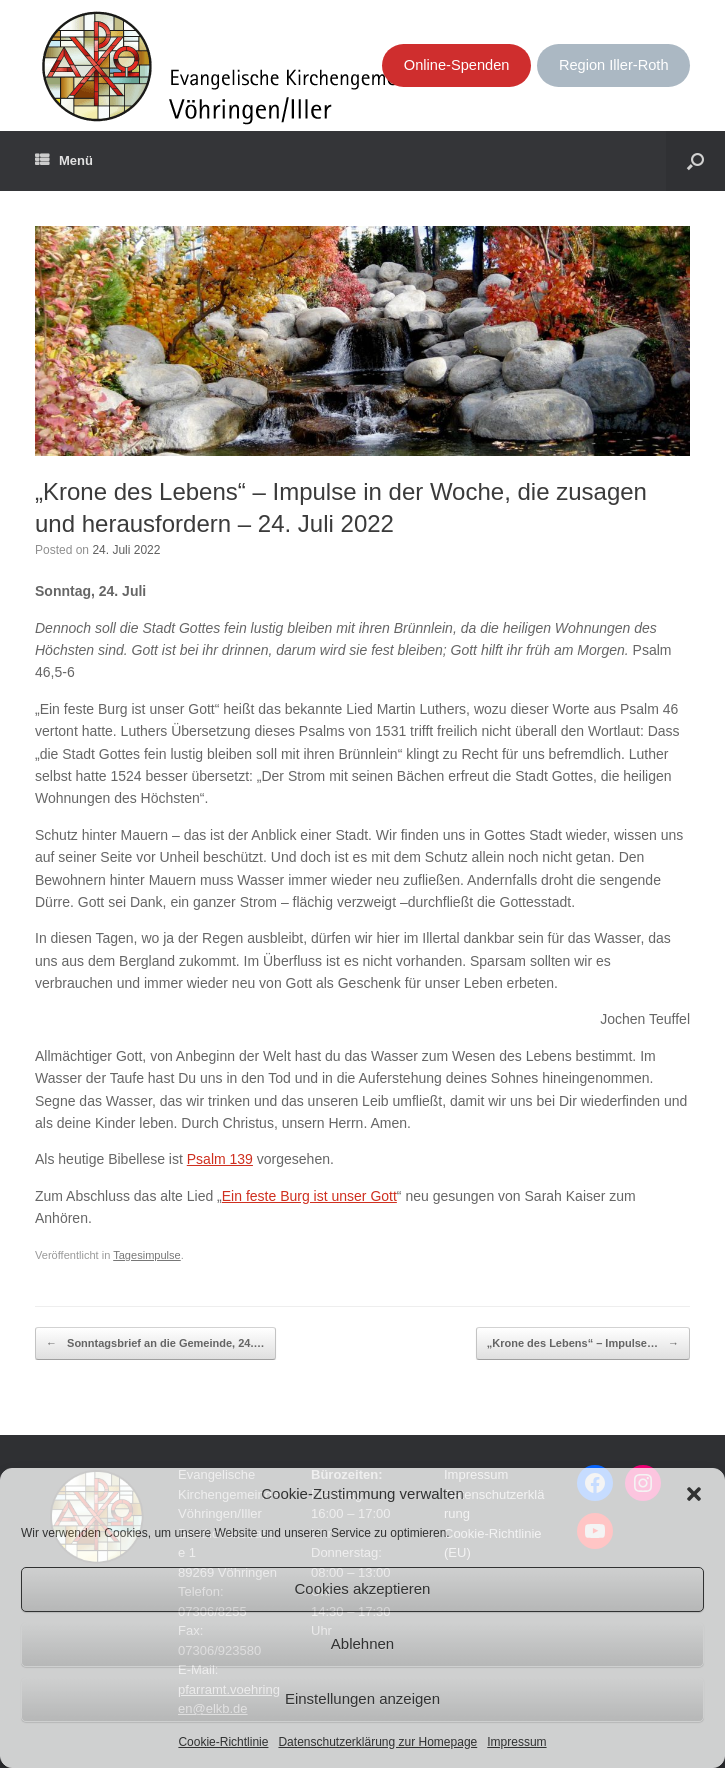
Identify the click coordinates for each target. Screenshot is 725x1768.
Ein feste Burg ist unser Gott (309, 1196)
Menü (64, 161)
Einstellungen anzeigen (362, 1698)
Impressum (516, 1742)
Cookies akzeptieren (363, 1588)
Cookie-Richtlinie (223, 1742)
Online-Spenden (457, 65)
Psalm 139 (220, 1159)
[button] (694, 1494)
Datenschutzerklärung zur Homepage (377, 1742)
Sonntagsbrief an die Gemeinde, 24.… (155, 1344)
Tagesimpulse (147, 1255)
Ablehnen (362, 1643)
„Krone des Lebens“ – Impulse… (583, 1344)
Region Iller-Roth (614, 65)
